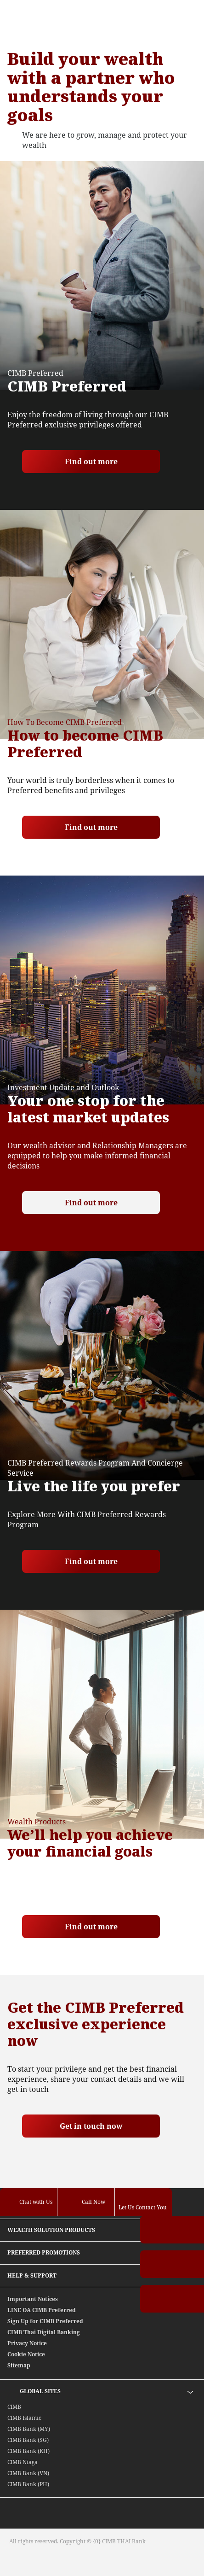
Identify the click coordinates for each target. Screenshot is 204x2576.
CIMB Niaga (22, 2462)
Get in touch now (91, 2126)
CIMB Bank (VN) (28, 2473)
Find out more (91, 461)
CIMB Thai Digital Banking (43, 2332)
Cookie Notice (26, 2354)
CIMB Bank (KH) (28, 2451)
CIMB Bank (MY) (28, 2429)
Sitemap (18, 2365)
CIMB (14, 2407)
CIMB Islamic (24, 2418)
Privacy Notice (27, 2343)
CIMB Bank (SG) (28, 2440)
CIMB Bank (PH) (28, 2484)
